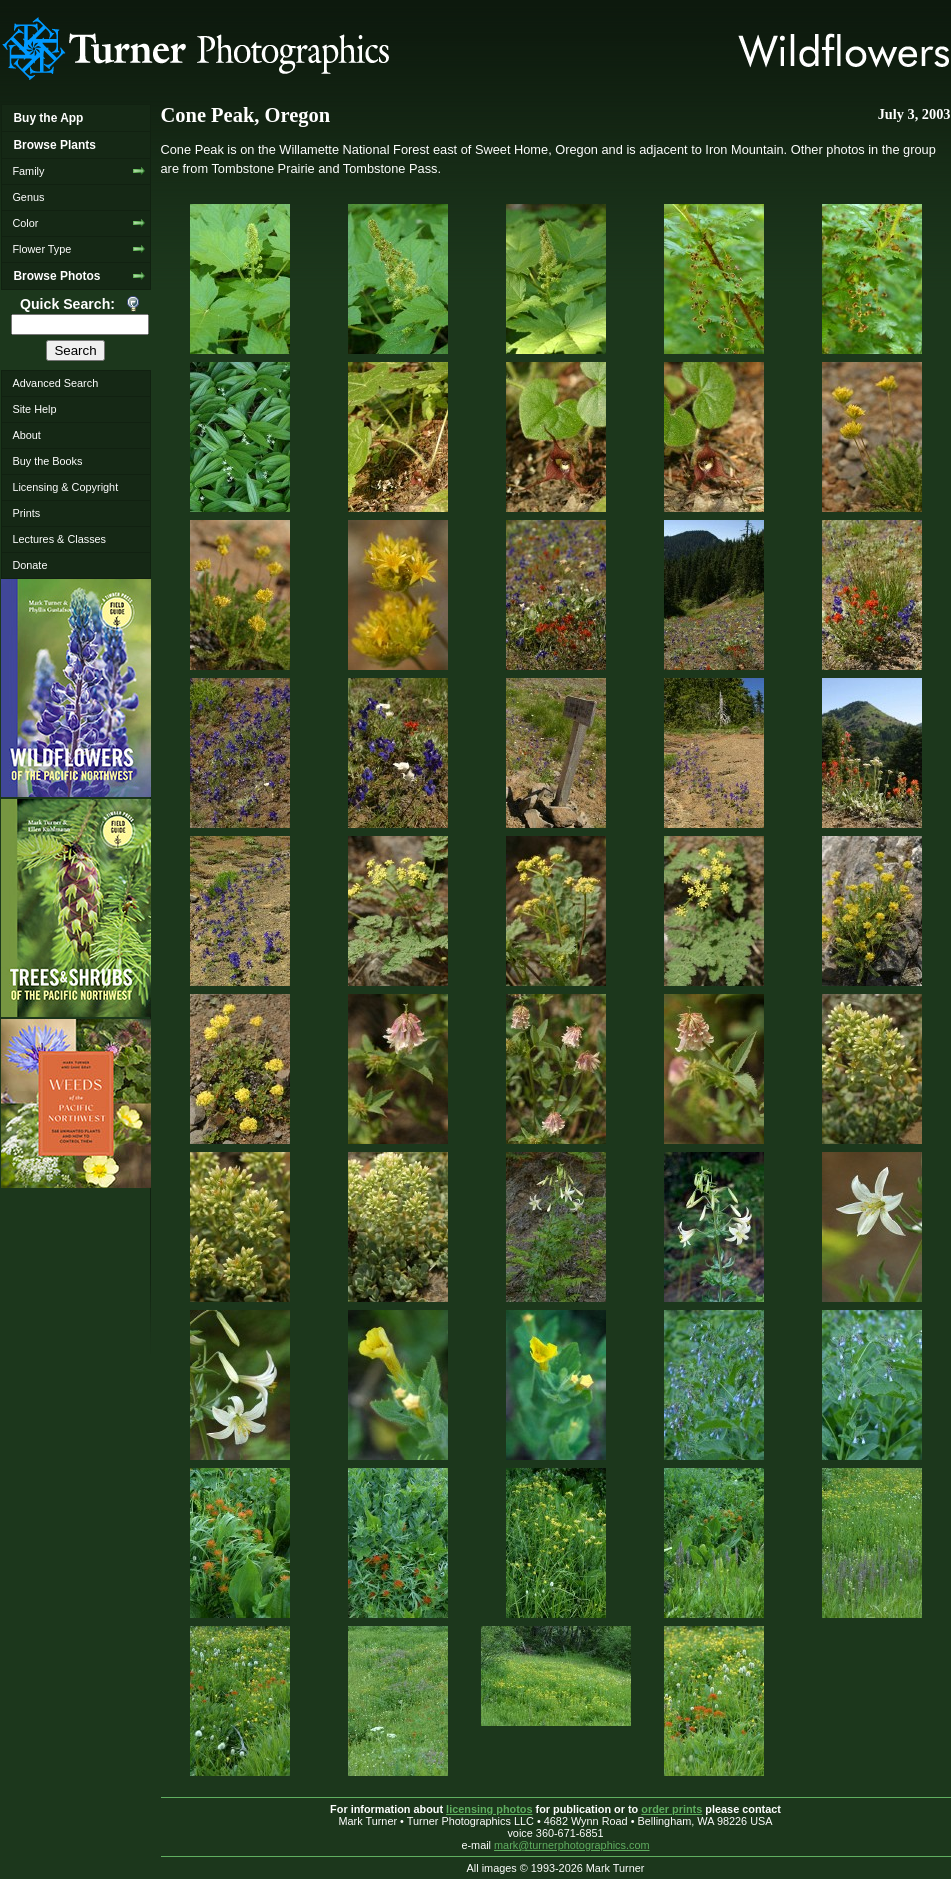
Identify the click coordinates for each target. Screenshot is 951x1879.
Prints (26, 513)
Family (28, 171)
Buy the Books (47, 461)
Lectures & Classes (59, 539)
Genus (28, 197)
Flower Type (41, 249)
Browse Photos (56, 276)
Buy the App (48, 118)
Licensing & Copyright (65, 487)
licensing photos (489, 1809)
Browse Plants (54, 145)
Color (25, 223)
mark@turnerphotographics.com (572, 1845)
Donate (29, 565)
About (26, 435)
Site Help (34, 409)
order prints (671, 1809)
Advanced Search (55, 383)
